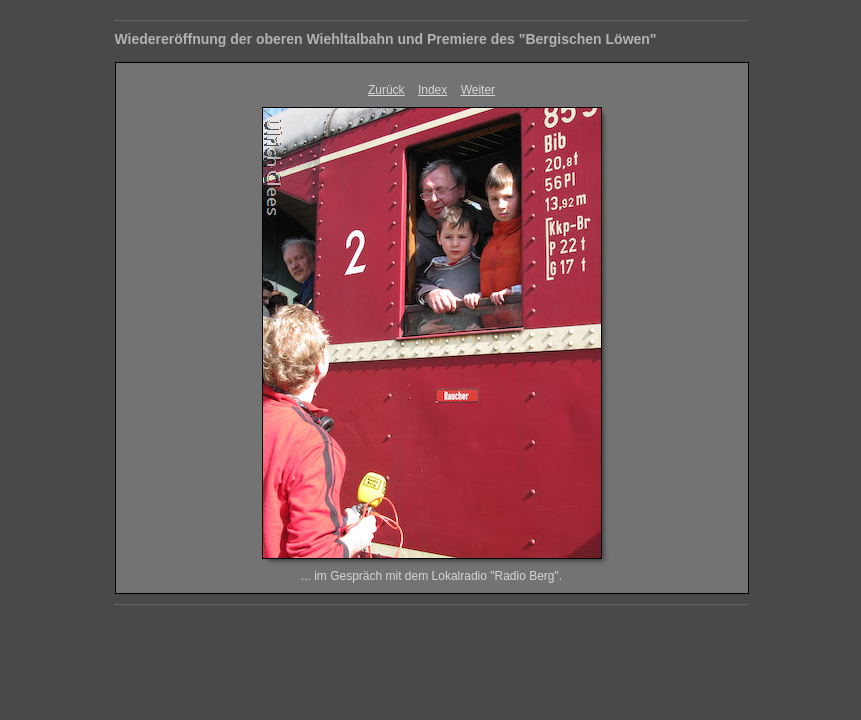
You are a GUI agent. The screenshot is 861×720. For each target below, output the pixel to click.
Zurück (386, 90)
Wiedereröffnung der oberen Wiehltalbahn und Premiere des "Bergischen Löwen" (386, 39)
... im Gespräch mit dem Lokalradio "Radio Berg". (431, 576)
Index (432, 90)
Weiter (478, 90)
